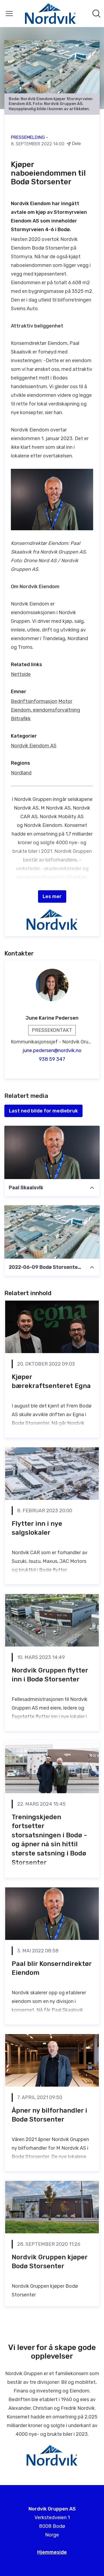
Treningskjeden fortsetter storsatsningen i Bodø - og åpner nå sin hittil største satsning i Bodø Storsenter (49, 1839)
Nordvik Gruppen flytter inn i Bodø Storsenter (50, 1675)
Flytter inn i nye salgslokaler (37, 1528)
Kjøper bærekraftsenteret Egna (51, 1381)
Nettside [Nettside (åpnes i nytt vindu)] (21, 674)
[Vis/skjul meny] (9, 13)
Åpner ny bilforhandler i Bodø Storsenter (49, 2115)
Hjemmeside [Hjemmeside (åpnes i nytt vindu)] (52, 2552)
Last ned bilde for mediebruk (43, 1111)
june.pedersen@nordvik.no (52, 1050)
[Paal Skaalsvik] (52, 1152)
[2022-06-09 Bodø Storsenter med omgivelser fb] (52, 1231)
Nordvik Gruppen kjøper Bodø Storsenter (49, 2261)
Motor (65, 701)
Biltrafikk (21, 719)
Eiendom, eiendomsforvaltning (45, 710)
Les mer (52, 896)
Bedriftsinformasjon (34, 701)
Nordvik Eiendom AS (33, 746)
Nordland (21, 773)
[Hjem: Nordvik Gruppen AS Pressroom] (50, 13)
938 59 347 (52, 1059)
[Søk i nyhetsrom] (96, 13)
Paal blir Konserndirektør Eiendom (52, 1968)
